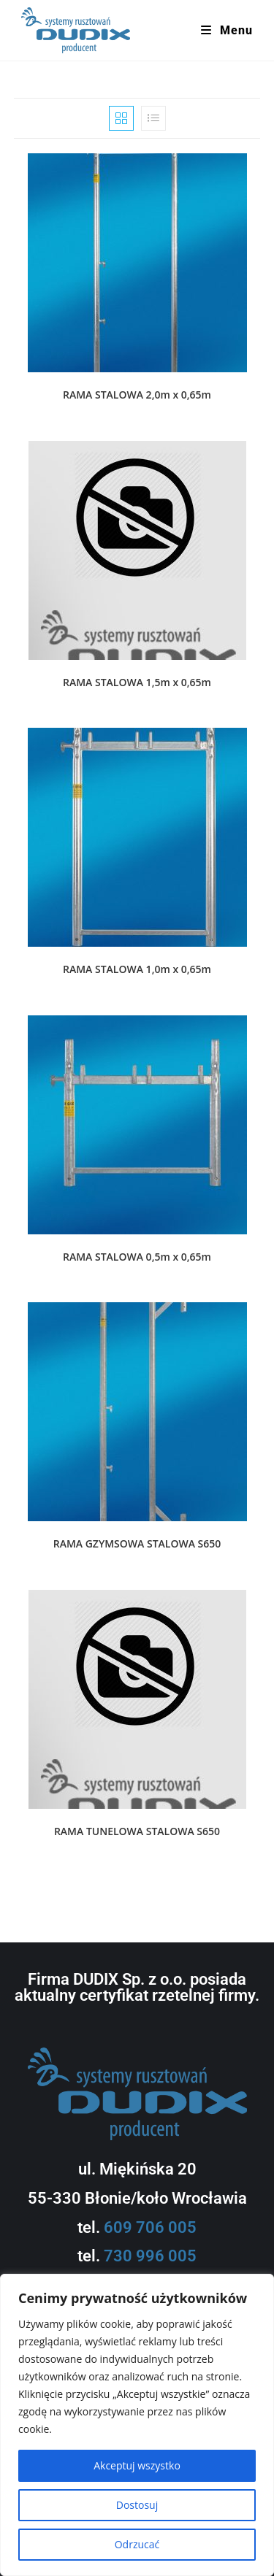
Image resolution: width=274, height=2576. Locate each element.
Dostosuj (137, 2505)
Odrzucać (137, 2544)
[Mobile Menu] (227, 30)
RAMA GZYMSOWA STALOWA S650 (137, 1543)
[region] (137, 2425)
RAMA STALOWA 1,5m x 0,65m (137, 682)
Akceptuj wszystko (137, 2465)
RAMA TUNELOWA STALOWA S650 (137, 1831)
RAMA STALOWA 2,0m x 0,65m (137, 394)
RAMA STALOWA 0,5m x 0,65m (137, 1257)
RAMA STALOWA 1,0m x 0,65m (137, 969)
